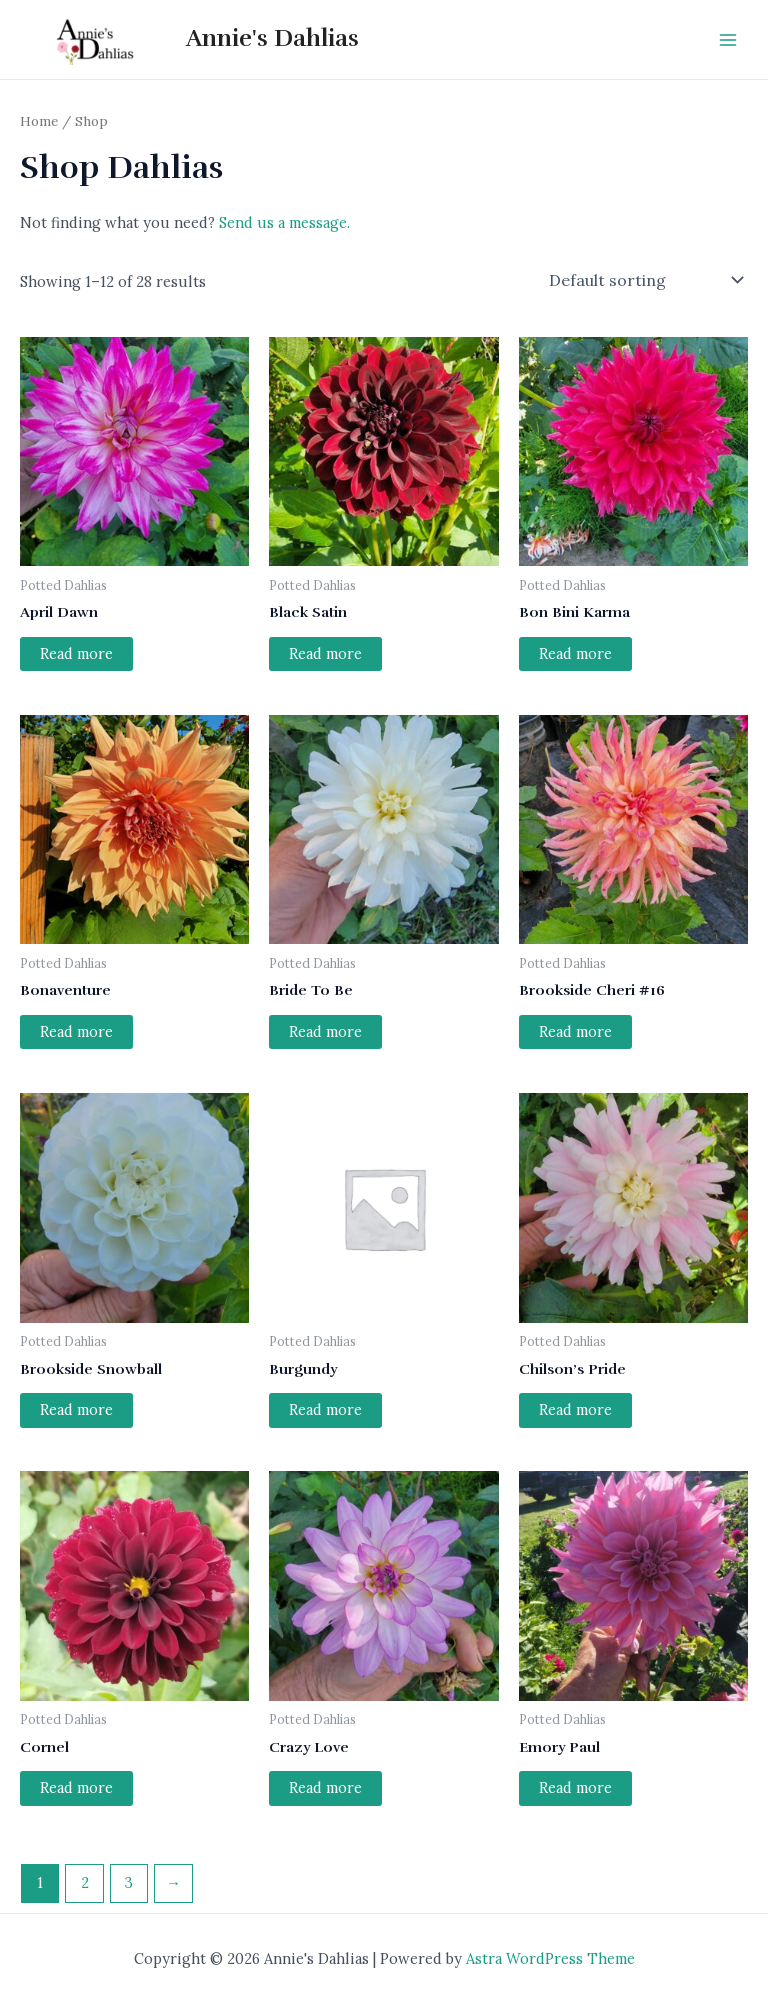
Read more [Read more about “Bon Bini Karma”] (575, 653)
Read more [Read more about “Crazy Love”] (325, 1787)
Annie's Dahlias (272, 38)
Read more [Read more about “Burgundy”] (325, 1409)
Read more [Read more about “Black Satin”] (325, 653)
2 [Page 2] (85, 1882)
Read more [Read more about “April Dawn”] (76, 653)
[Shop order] (644, 280)
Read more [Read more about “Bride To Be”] (325, 1031)
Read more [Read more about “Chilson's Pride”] (575, 1409)
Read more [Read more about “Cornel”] (76, 1787)
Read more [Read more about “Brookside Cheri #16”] (575, 1031)
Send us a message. (284, 222)
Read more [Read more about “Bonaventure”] (76, 1031)
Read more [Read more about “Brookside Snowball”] (76, 1409)
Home (39, 121)
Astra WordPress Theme (550, 1958)
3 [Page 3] (129, 1882)
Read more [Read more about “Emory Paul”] (575, 1787)
